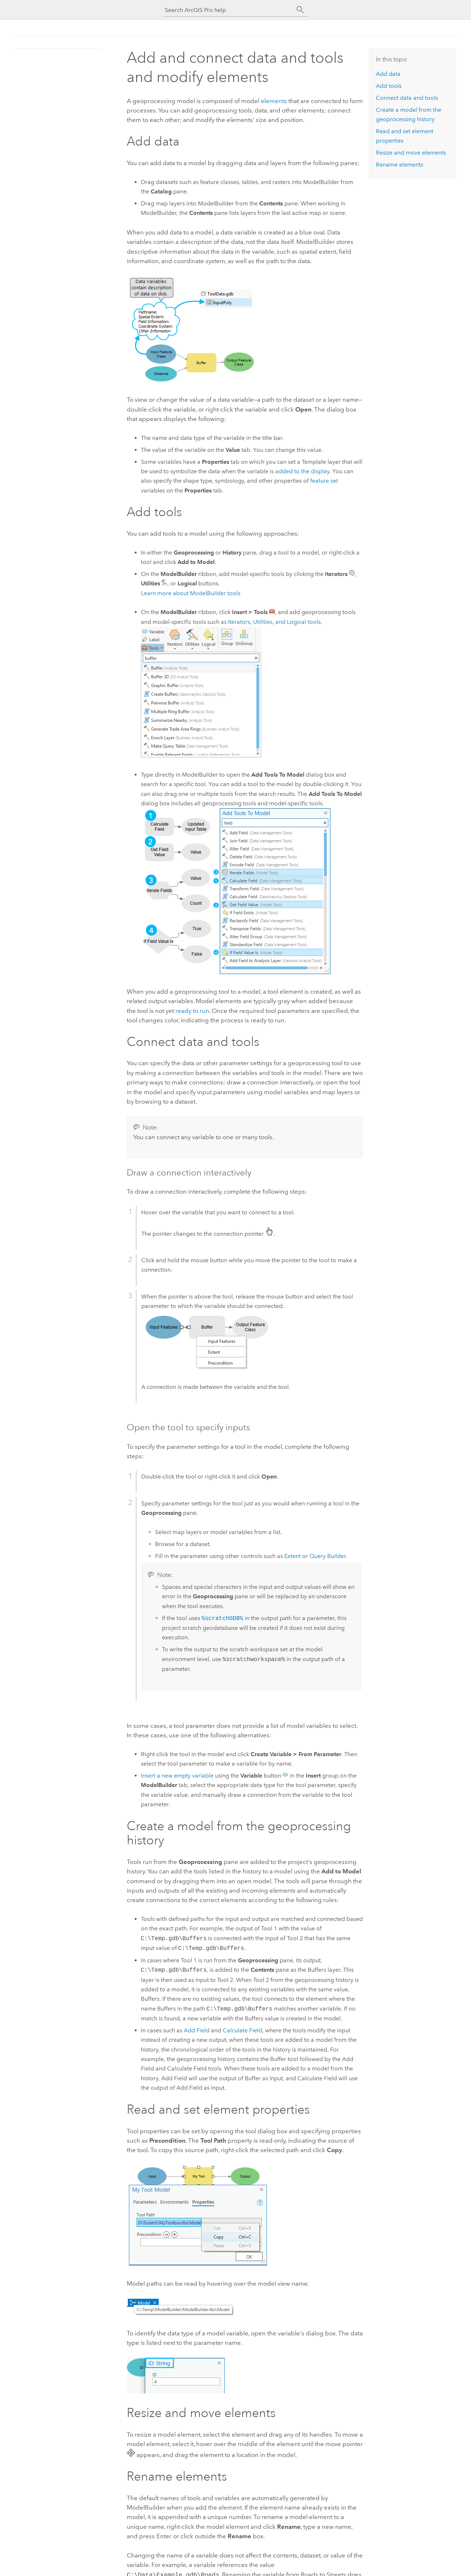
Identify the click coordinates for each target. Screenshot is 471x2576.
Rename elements (399, 164)
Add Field (197, 2030)
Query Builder (327, 1556)
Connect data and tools (407, 97)
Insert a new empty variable (177, 1775)
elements (274, 101)
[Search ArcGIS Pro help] (228, 10)
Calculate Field (242, 2030)
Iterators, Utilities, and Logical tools (274, 621)
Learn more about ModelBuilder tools (190, 593)
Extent (292, 1556)
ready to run (192, 1010)
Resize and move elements (411, 152)
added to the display (302, 471)
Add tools (389, 85)
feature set (324, 480)
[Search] (300, 9)
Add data (388, 73)
